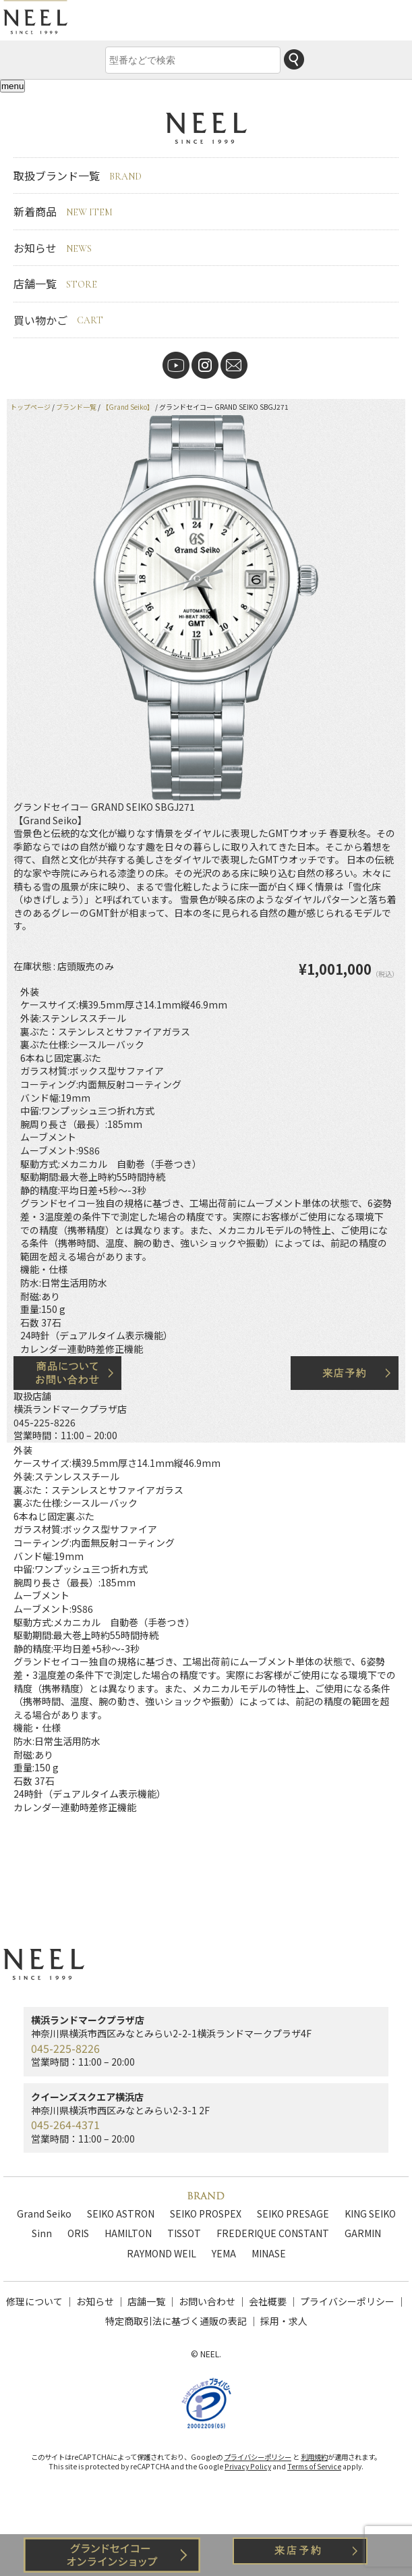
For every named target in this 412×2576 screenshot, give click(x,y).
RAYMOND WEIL (161, 2253)
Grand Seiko (44, 2213)
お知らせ (52, 248)
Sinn (42, 2233)
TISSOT (184, 2233)
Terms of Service (314, 2470)
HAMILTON (128, 2233)
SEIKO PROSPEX (205, 2213)
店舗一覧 (55, 283)
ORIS (78, 2233)
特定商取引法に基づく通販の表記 (176, 2321)
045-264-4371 (65, 2124)
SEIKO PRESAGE (293, 2213)
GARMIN (363, 2233)
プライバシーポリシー (347, 2301)
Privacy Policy (248, 2470)
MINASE (269, 2253)
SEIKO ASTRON (120, 2213)
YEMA (224, 2253)
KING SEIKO (370, 2213)
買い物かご (58, 320)
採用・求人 (283, 2321)
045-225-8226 (44, 1422)
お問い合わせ (207, 2301)
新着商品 (63, 211)
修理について (34, 2301)
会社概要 (268, 2301)
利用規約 (314, 2460)
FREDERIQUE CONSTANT (272, 2233)
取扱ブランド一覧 (77, 175)
